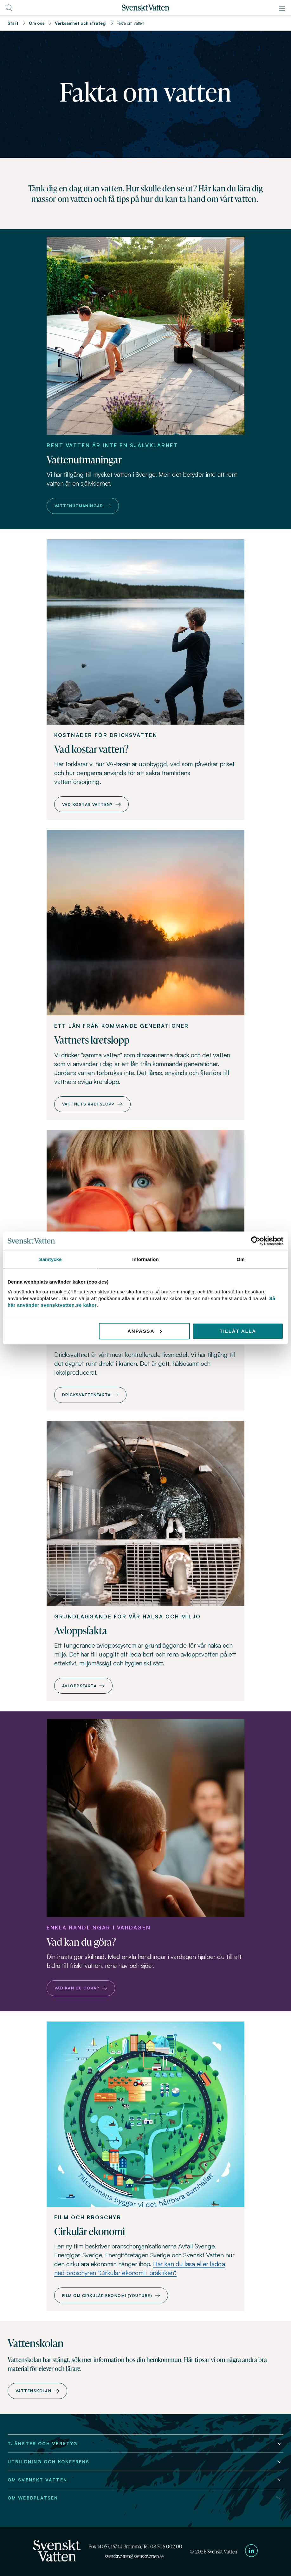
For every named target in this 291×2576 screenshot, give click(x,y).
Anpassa (144, 1330)
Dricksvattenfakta (90, 1394)
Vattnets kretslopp (92, 1104)
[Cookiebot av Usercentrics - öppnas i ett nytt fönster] (255, 1241)
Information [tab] (145, 1259)
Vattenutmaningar (83, 505)
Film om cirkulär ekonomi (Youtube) (111, 2295)
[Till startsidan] (145, 9)
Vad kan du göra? (81, 1988)
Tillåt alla (238, 1330)
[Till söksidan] (9, 9)
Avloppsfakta (83, 1685)
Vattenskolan (37, 2390)
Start (13, 23)
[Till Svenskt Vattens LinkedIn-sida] (251, 2551)
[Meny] (282, 8)
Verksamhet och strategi (80, 23)
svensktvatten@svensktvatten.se (134, 2556)
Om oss (36, 23)
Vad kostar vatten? (91, 804)
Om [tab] (240, 1259)
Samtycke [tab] (50, 1259)
